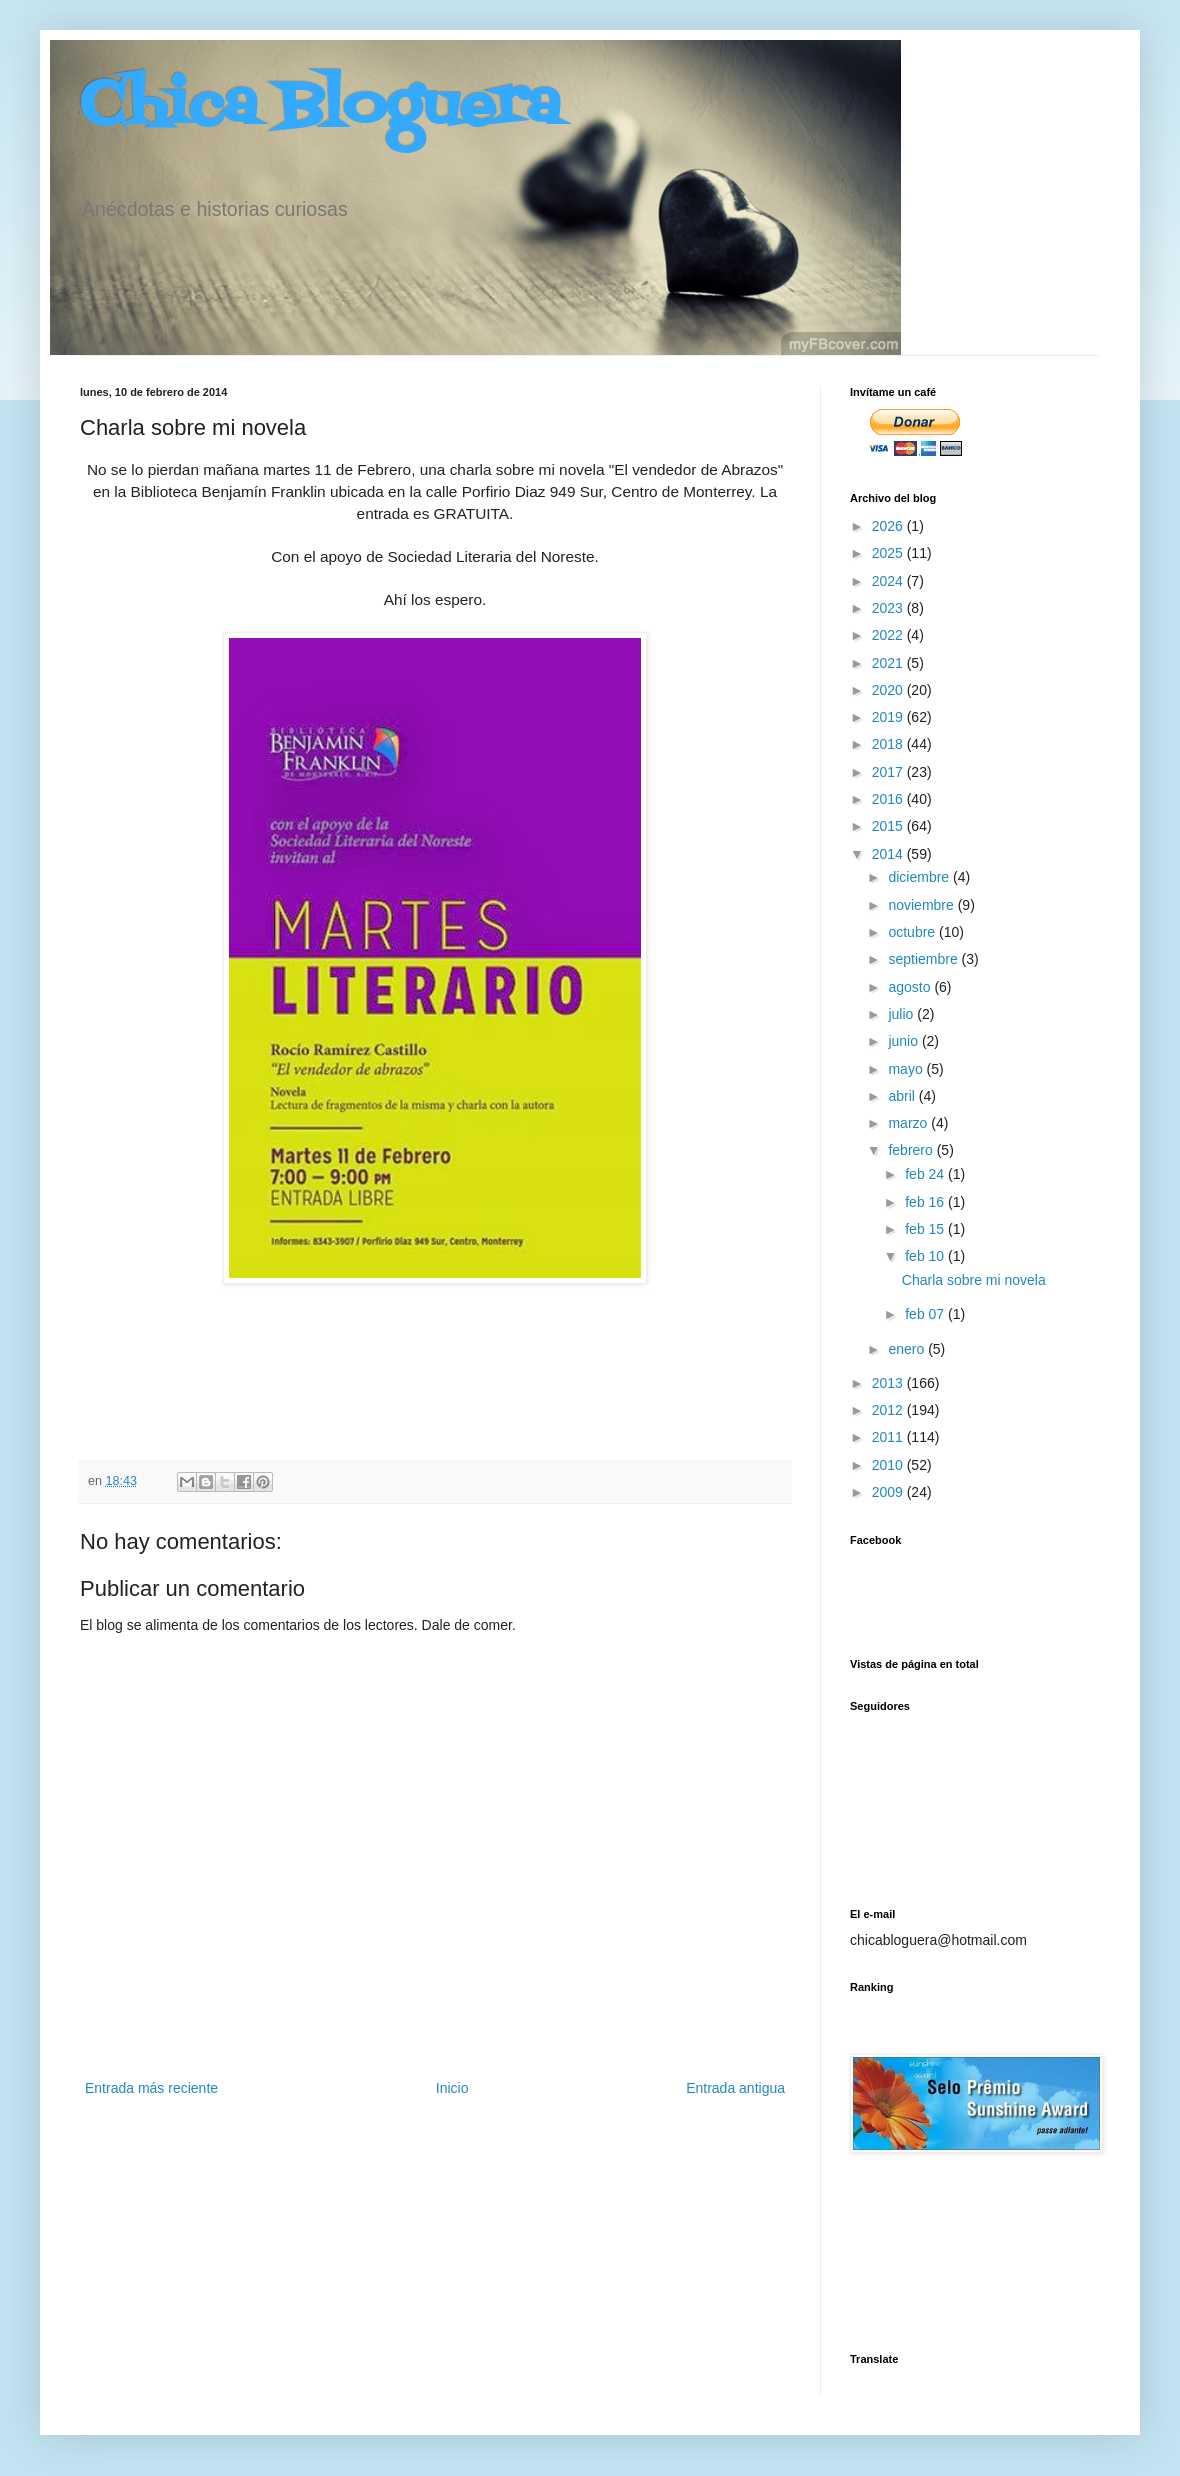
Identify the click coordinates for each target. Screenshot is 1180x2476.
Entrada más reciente (151, 2088)
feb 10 (926, 1256)
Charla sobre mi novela (974, 1280)
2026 (889, 526)
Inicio (452, 2088)
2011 (889, 1437)
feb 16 (926, 1202)
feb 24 (926, 1174)
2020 (889, 690)
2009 (889, 1492)
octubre (913, 932)
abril (903, 1096)
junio (904, 1041)
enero (908, 1349)
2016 (889, 799)
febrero (912, 1150)
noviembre (922, 905)
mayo (907, 1069)
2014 (889, 854)
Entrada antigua (735, 2088)
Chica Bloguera (320, 107)
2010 (889, 1465)
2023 (889, 608)
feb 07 (926, 1314)
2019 (889, 717)
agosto (911, 987)
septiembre (924, 959)
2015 (889, 826)
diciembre (920, 877)
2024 (889, 581)
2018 (889, 744)
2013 (889, 1383)
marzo (909, 1123)
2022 (889, 635)
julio (902, 1014)
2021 (889, 663)
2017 (889, 772)
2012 (889, 1410)
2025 (889, 553)
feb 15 (926, 1229)
